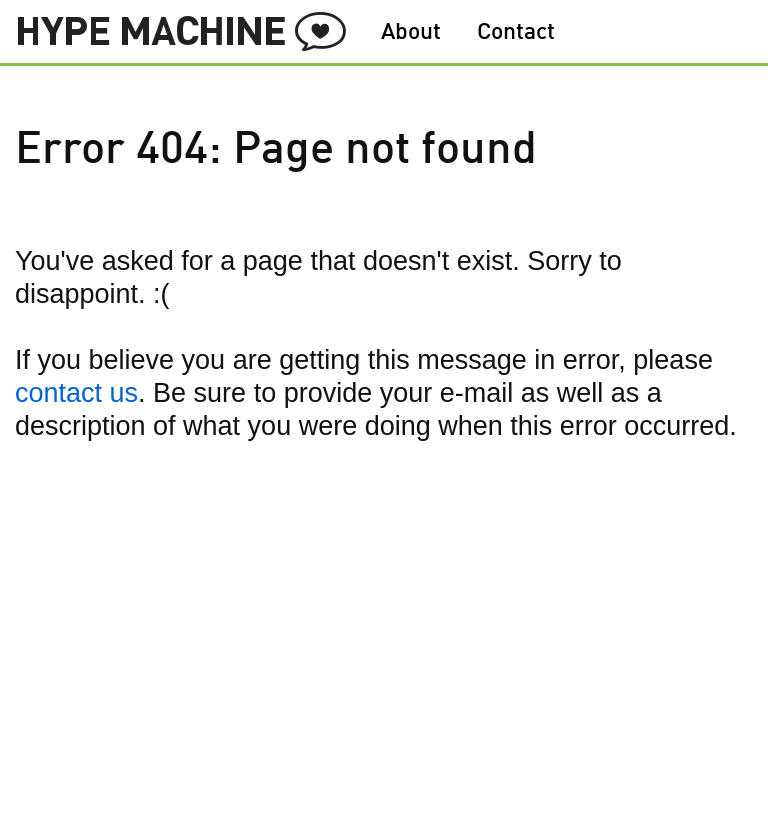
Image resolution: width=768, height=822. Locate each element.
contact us (76, 393)
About (411, 33)
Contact (516, 33)
